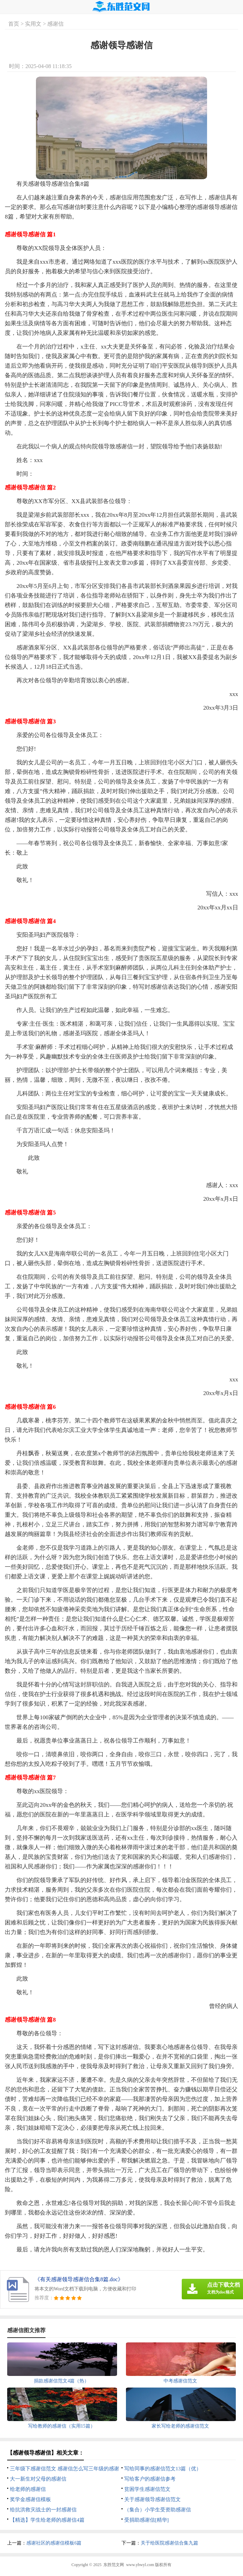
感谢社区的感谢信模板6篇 (53, 2543)
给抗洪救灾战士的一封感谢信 (43, 2509)
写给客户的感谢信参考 (150, 2479)
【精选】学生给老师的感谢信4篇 (47, 2520)
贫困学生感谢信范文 (147, 2489)
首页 (13, 24)
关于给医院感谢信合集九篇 (169, 2543)
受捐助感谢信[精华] (146, 2520)
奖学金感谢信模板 (30, 2499)
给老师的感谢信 (28, 2489)
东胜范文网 (113, 2564)
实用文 (33, 24)
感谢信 (55, 24)
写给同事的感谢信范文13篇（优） (162, 2468)
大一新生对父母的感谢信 (38, 2479)
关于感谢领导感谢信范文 (152, 2499)
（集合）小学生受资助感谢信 (157, 2509)
